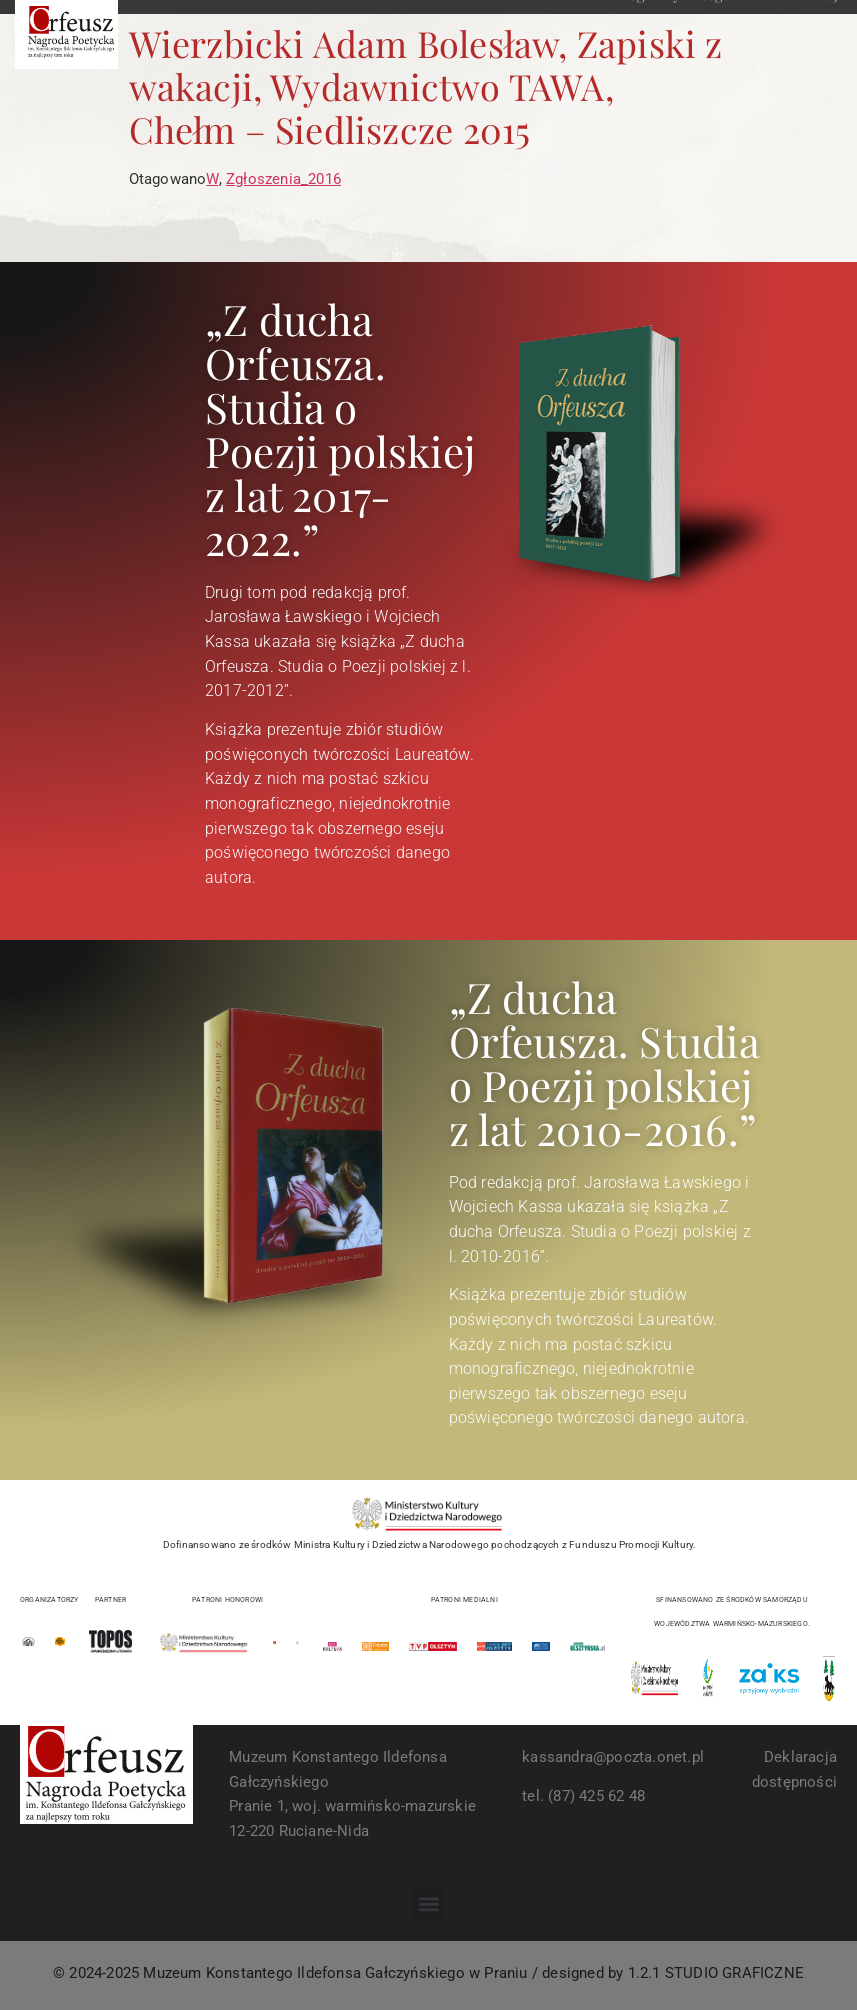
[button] (428, 1904)
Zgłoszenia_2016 (283, 179)
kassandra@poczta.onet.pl (613, 1757)
